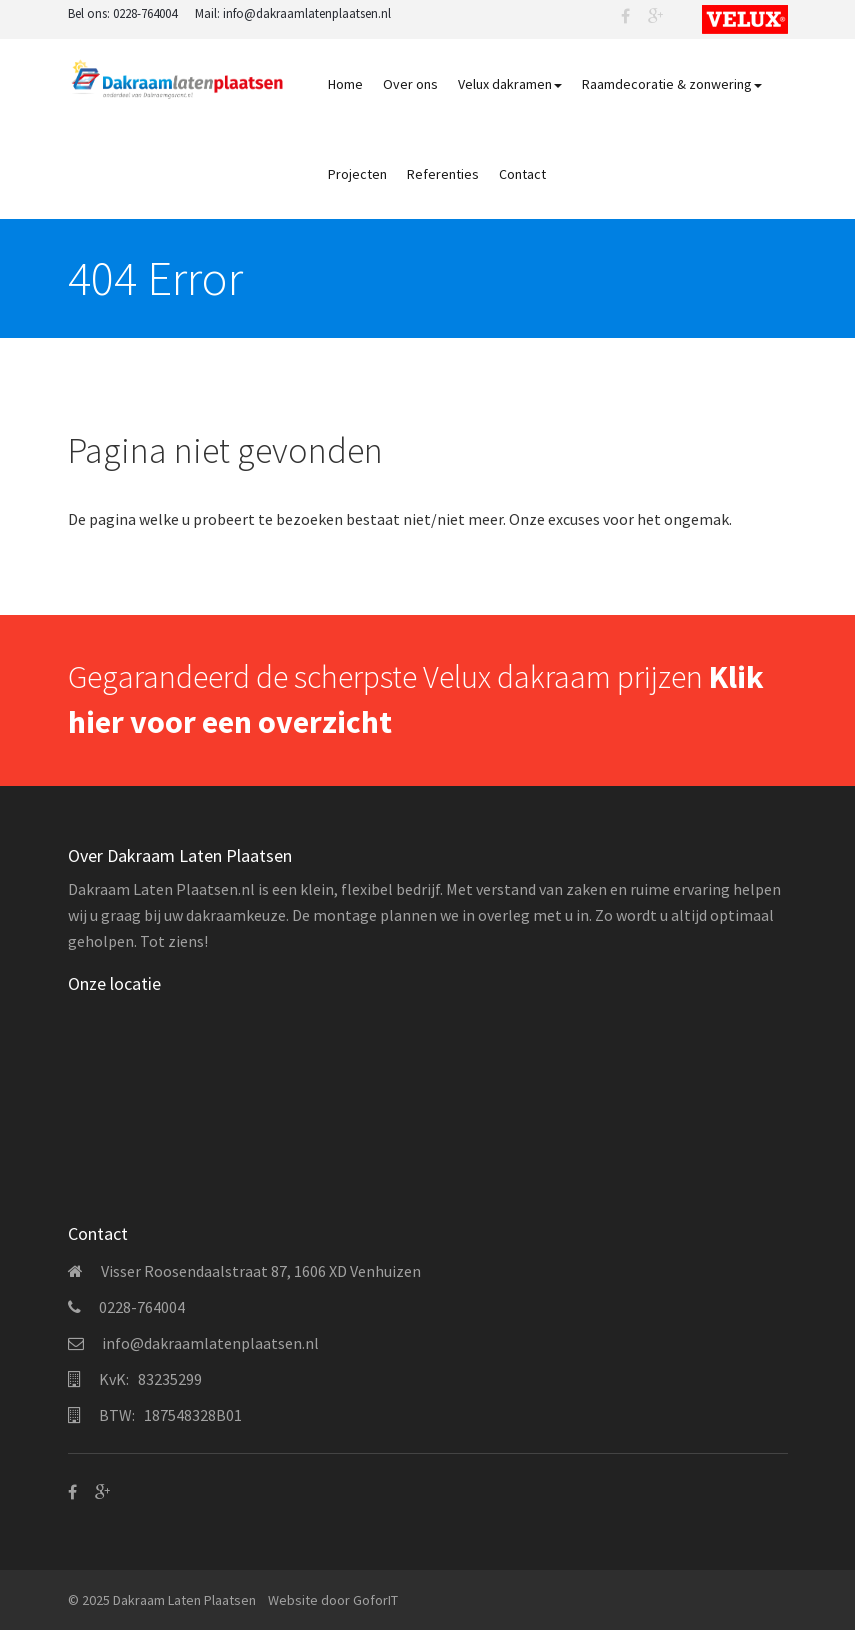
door (335, 1600)
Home (345, 84)
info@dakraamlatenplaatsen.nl (307, 13)
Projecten (357, 174)
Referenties (443, 174)
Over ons (410, 84)
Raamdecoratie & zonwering (672, 84)
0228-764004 (145, 13)
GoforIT (375, 1600)
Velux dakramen (510, 84)
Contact (522, 174)
